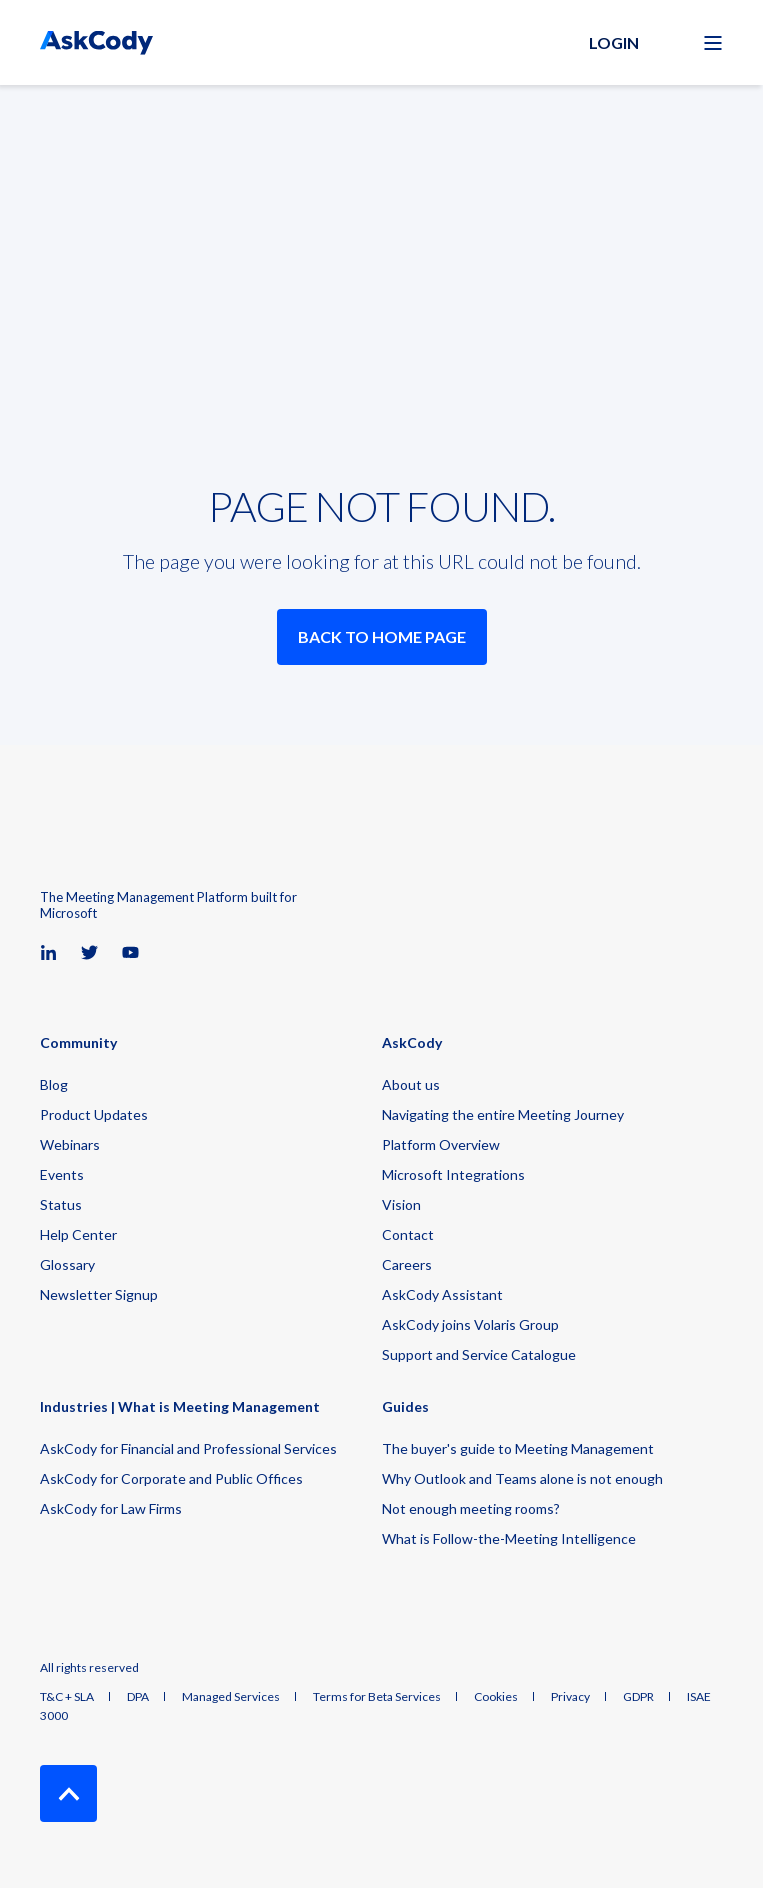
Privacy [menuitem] (570, 1696)
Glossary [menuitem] (67, 1264)
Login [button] (614, 42)
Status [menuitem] (61, 1204)
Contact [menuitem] (408, 1234)
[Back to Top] (68, 1793)
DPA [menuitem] (138, 1696)
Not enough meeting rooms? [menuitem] (471, 1508)
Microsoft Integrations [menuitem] (453, 1174)
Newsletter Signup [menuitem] (99, 1294)
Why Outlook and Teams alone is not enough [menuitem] (522, 1478)
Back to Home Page (382, 636)
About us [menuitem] (411, 1084)
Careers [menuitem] (407, 1264)
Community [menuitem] (78, 1043)
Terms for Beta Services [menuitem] (377, 1696)
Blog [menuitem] (54, 1084)
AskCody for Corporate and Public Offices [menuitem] (171, 1478)
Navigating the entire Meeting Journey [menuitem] (503, 1114)
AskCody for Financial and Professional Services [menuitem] (188, 1448)
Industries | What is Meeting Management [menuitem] (180, 1407)
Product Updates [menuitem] (94, 1114)
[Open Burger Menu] (713, 43)
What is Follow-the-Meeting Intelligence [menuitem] (509, 1538)
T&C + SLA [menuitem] (67, 1696)
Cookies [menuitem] (496, 1696)
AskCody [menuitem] (412, 1043)
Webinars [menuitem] (70, 1144)
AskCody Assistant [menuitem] (442, 1294)
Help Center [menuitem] (78, 1234)
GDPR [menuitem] (638, 1696)
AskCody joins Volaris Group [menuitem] (470, 1324)
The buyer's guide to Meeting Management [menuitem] (518, 1448)
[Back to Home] (96, 42)
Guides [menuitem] (405, 1407)
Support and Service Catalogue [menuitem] (479, 1354)
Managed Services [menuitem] (231, 1696)
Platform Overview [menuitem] (441, 1144)
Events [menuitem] (62, 1174)
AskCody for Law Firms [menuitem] (111, 1508)
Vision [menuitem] (401, 1204)
